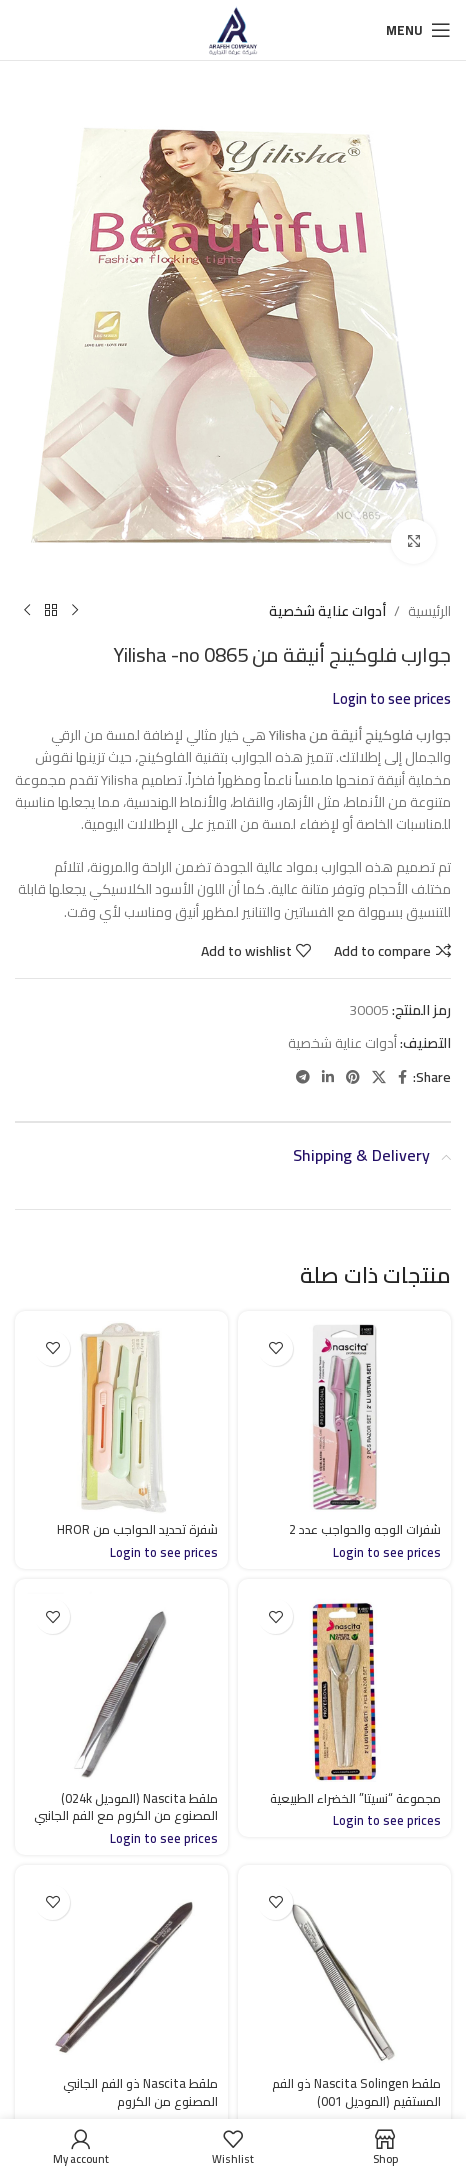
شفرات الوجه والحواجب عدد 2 (365, 1529)
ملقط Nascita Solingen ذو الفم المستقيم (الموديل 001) (356, 2092)
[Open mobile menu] (418, 30)
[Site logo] (233, 29)
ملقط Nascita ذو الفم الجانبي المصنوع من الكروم (140, 2092)
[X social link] (379, 1077)
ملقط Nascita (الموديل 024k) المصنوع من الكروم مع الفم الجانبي (126, 1807)
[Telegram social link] (303, 1077)
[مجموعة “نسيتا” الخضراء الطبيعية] (344, 1685)
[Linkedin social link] (328, 1077)
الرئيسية (429, 611)
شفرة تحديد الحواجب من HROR (137, 1529)
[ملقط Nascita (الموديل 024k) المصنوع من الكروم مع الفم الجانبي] (121, 1685)
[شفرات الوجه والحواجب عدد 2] (344, 1417)
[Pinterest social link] (353, 1077)
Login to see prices (392, 698)
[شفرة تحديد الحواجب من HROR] (121, 1417)
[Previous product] (75, 611)
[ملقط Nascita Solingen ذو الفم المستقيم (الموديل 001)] (344, 1971)
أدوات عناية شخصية (327, 611)
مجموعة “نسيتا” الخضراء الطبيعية (355, 1798)
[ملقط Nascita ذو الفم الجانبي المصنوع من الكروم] (121, 1971)
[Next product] (27, 611)
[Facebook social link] (402, 1077)
